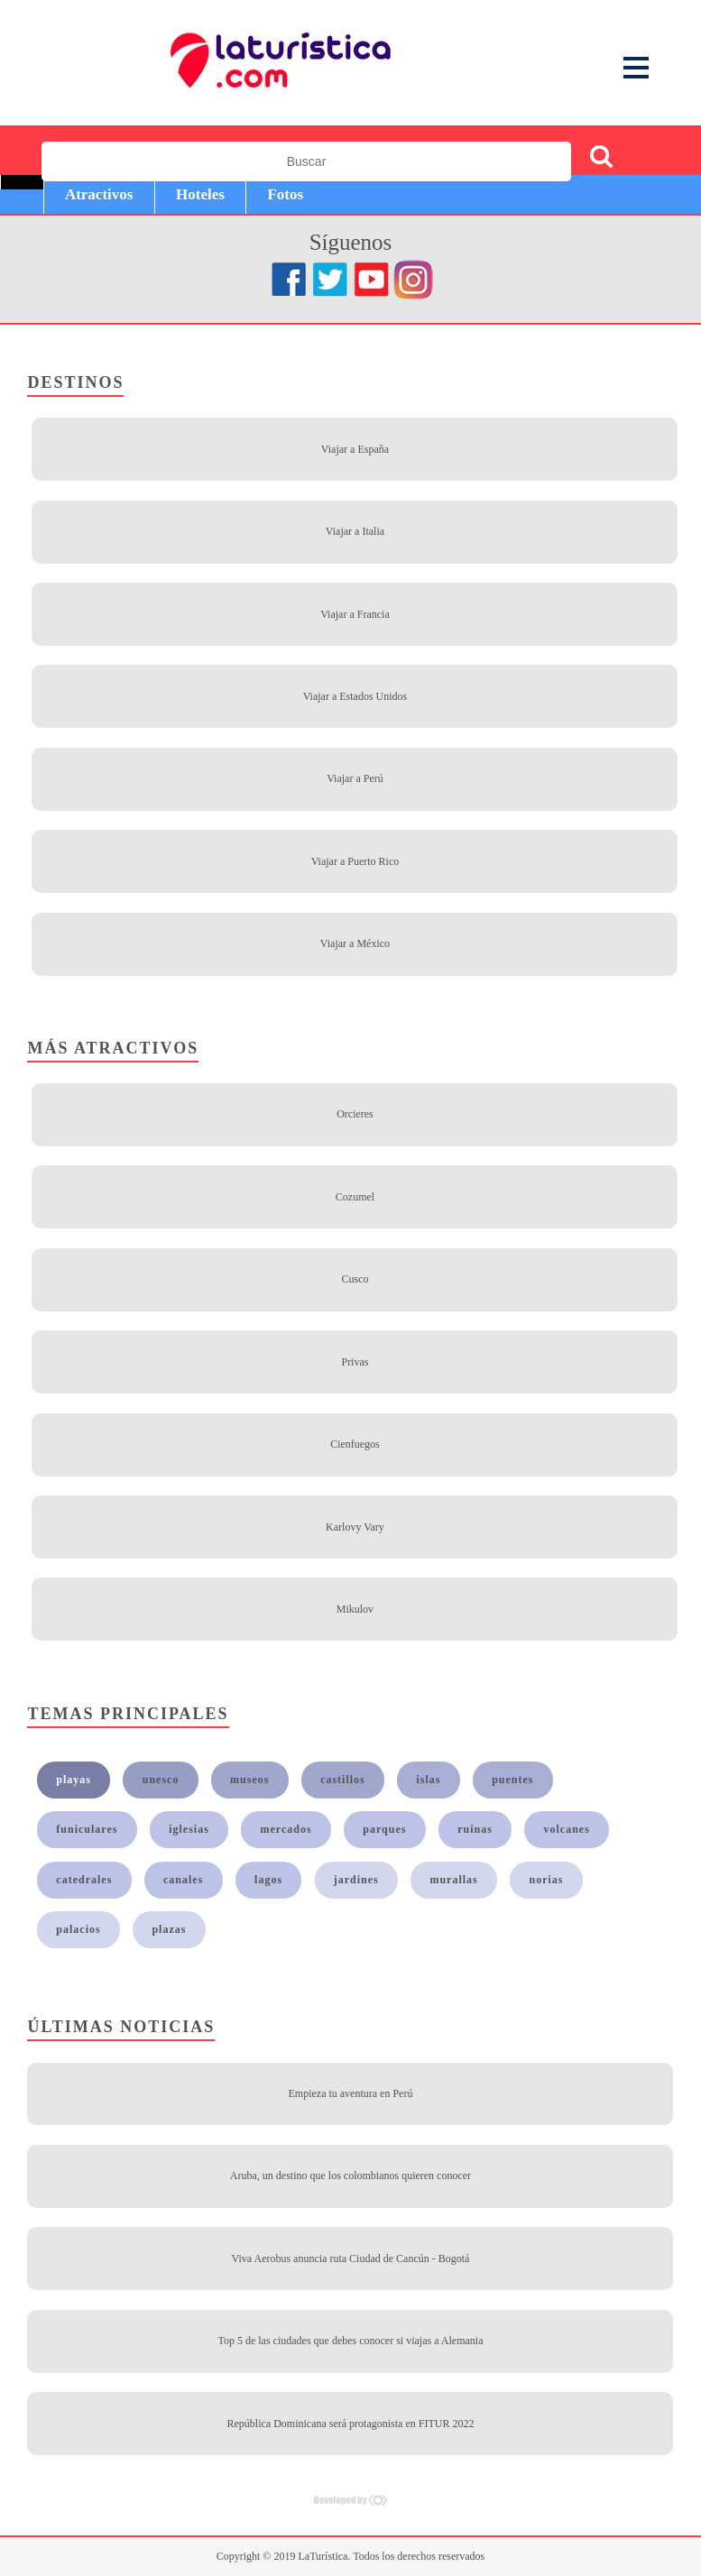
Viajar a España (355, 449)
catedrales (84, 1879)
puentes (512, 1779)
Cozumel (355, 1197)
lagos (268, 1879)
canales (183, 1879)
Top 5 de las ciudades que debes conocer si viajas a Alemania (350, 2340)
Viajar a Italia (355, 531)
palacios (78, 1929)
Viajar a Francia (355, 614)
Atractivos (99, 194)
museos (249, 1779)
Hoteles (200, 194)
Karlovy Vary (355, 1527)
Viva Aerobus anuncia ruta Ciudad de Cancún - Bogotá (351, 2258)
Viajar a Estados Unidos (355, 696)
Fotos (285, 194)
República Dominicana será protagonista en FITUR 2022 (350, 2423)
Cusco (354, 1279)
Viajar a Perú (355, 778)
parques (384, 1829)
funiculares (86, 1829)
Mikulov (355, 1609)
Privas (354, 1362)
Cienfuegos (355, 1444)
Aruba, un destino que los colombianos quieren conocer (350, 2175)
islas (428, 1779)
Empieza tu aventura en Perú (350, 2093)
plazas (169, 1929)
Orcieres (355, 1114)
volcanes (567, 1829)
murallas (453, 1879)
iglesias (189, 1829)
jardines (356, 1879)
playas (73, 1779)
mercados (286, 1829)
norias (546, 1879)
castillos (342, 1779)
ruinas (475, 1829)
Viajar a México (355, 943)
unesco (161, 1779)
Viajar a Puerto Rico (355, 861)
